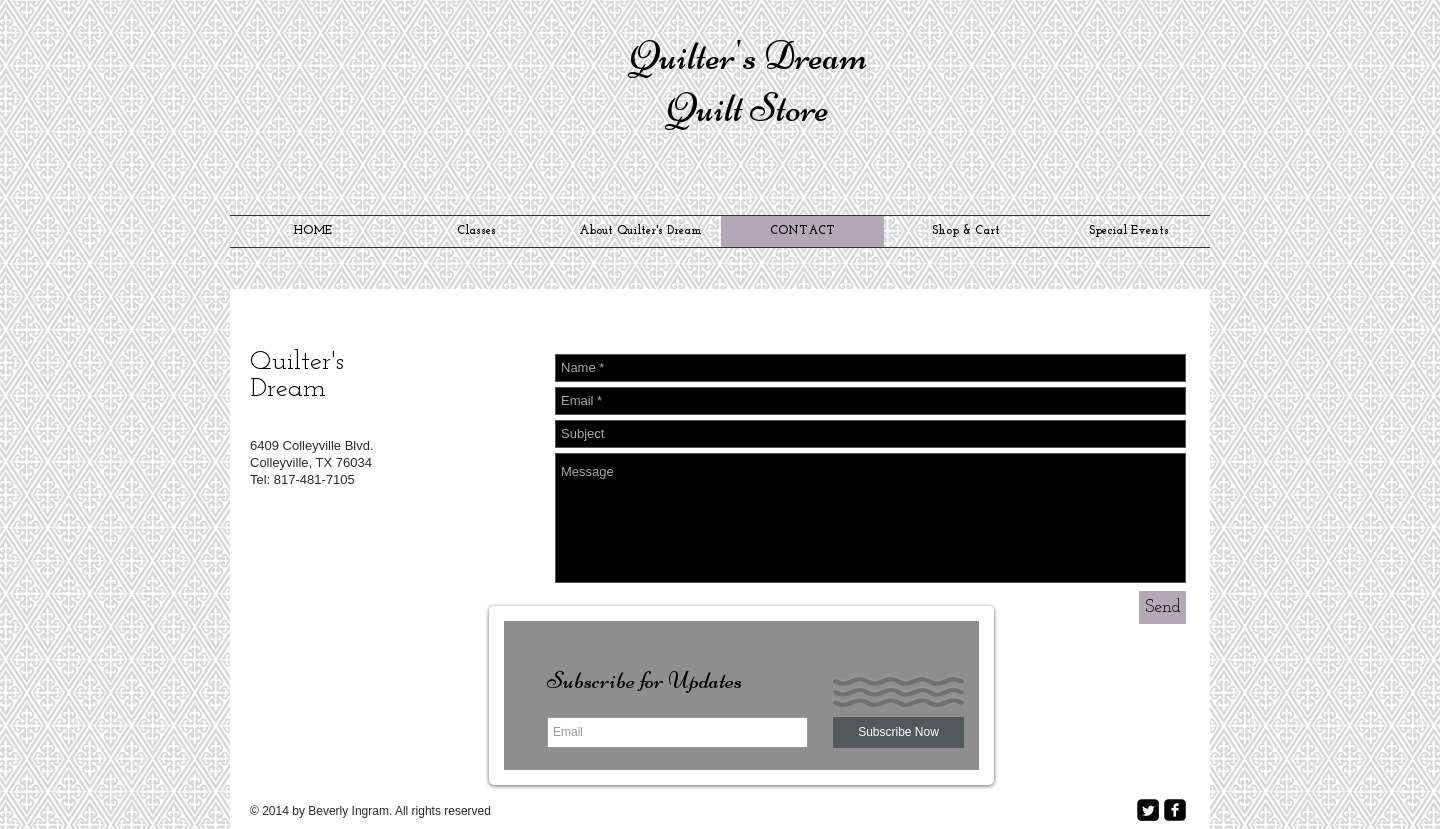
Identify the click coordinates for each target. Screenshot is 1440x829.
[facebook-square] (1175, 810)
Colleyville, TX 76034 (311, 462)
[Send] (1162, 607)
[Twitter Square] (1148, 810)
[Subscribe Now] (898, 732)
